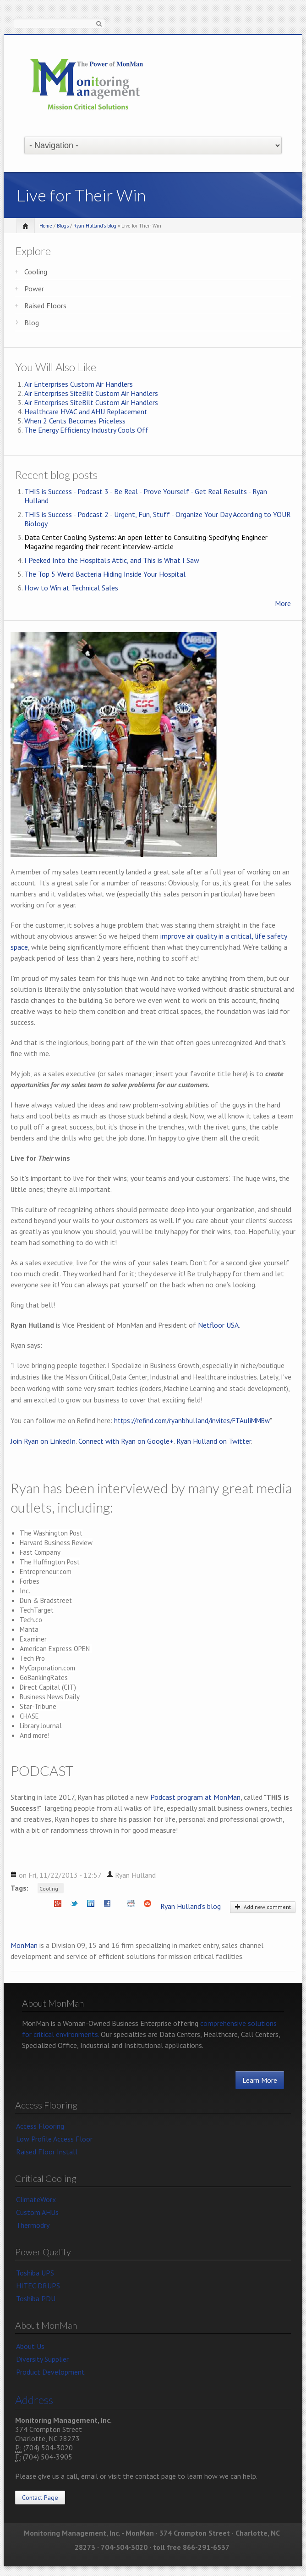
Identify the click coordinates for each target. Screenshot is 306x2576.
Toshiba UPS (35, 2272)
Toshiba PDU (35, 2298)
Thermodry (32, 2225)
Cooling (35, 271)
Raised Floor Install (46, 2151)
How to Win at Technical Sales (71, 587)
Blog (31, 322)
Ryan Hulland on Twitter (213, 1441)
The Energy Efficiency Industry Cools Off (86, 429)
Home (45, 226)
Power (34, 288)
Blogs (63, 226)
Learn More (259, 2080)
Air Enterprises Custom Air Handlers (78, 384)
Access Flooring (40, 2126)
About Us (30, 2346)
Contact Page (40, 2497)
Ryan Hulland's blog (94, 226)
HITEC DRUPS (38, 2285)
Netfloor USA (218, 1325)
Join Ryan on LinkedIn (43, 1441)
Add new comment (263, 1906)
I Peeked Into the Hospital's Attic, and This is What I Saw (111, 560)
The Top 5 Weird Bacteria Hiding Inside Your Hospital (105, 574)
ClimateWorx (36, 2199)
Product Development (50, 2371)
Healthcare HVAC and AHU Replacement (86, 411)
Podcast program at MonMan (195, 1797)
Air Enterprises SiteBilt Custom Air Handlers (91, 393)
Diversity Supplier (42, 2359)
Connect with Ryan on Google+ (126, 1441)
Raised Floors (45, 305)
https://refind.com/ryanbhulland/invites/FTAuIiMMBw (192, 1420)
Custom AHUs (37, 2212)
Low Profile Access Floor (54, 2138)
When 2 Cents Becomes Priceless (75, 420)
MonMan (24, 1945)
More (283, 603)
